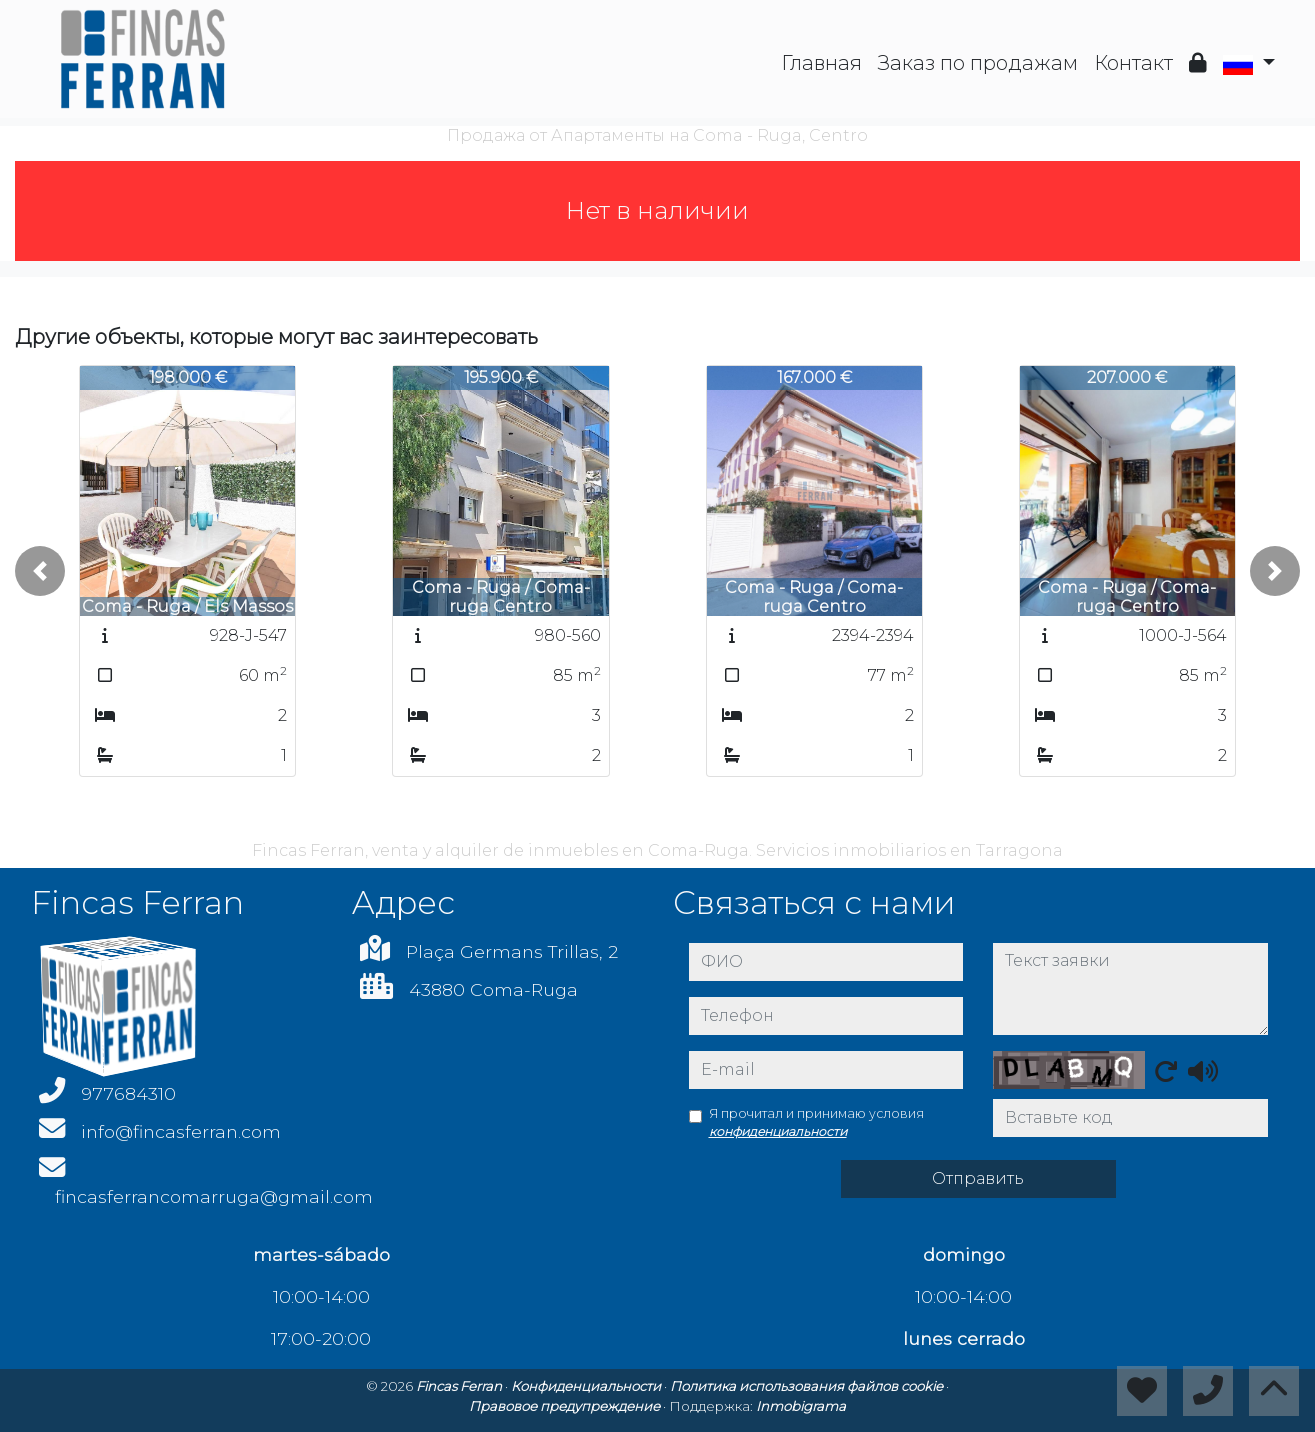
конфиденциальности (778, 1131)
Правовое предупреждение (566, 1406)
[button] (40, 571)
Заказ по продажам (978, 63)
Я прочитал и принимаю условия (816, 1122)
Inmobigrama (801, 1406)
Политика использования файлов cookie (808, 1386)
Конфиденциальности (587, 1386)
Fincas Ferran (460, 1386)
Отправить (978, 1178)
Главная (821, 63)
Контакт (1133, 63)
